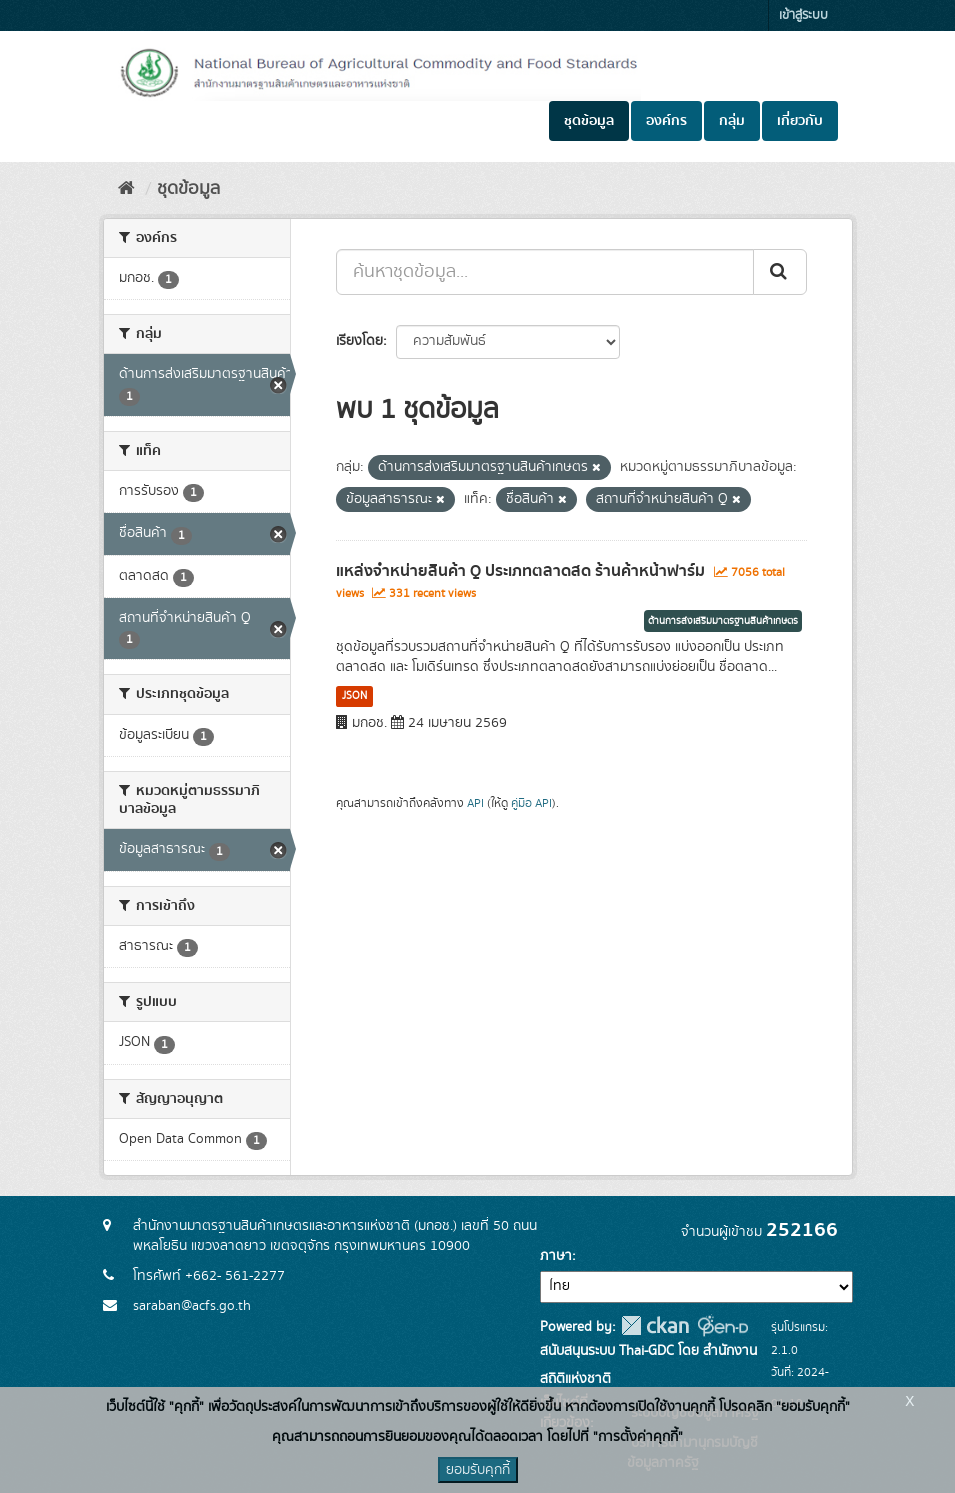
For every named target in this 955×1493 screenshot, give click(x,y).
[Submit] (780, 272)
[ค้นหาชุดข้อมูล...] (545, 272)
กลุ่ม (732, 121)
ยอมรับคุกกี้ (478, 1470)
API (475, 803)
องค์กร (666, 121)
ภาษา (556, 1256)
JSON (354, 696)
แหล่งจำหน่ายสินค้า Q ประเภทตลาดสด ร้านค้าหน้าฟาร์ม (520, 571)
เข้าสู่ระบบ (803, 15)
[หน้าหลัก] (126, 189)
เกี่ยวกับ (800, 121)
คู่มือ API (531, 803)
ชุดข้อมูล (589, 121)
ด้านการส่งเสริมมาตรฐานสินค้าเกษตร (723, 621)
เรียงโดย (359, 341)
